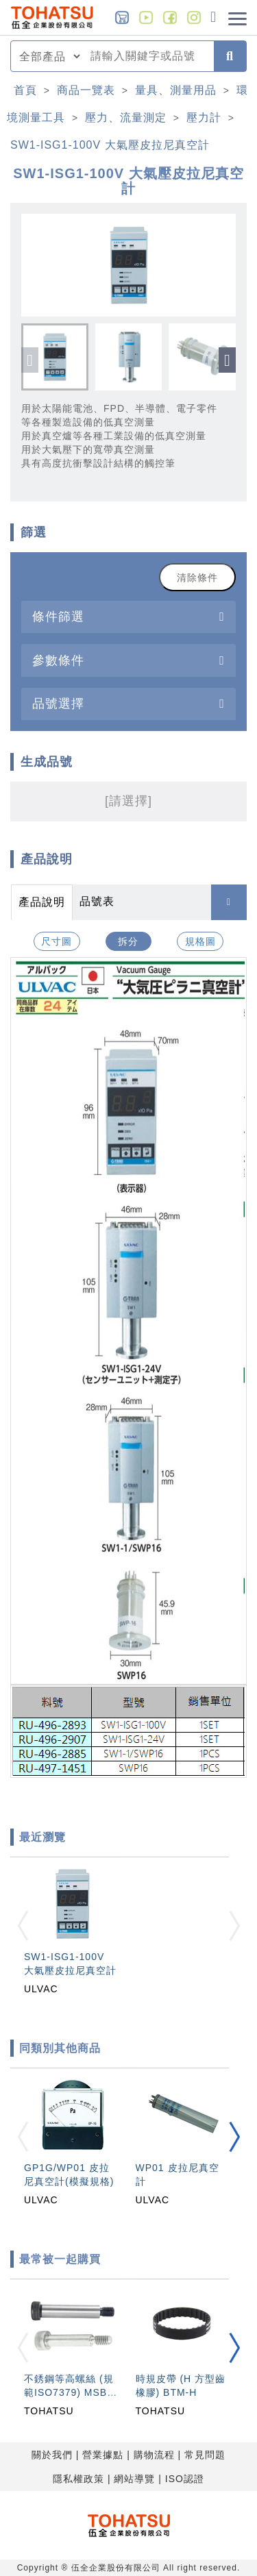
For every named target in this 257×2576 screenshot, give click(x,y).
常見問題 (204, 2454)
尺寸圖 (56, 941)
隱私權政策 (78, 2478)
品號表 (96, 901)
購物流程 (154, 2454)
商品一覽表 (86, 90)
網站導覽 (134, 2478)
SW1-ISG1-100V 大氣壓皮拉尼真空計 (110, 145)
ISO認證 (184, 2478)
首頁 (25, 90)
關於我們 (52, 2454)
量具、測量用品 (176, 90)
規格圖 (200, 941)
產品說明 (42, 902)
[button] (227, 360)
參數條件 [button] (58, 660)
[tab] (128, 617)
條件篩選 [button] (58, 616)
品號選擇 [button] (58, 703)
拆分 (128, 941)
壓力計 (203, 117)
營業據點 (102, 2454)
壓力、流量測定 (126, 117)
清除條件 (197, 577)
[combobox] (148, 56)
